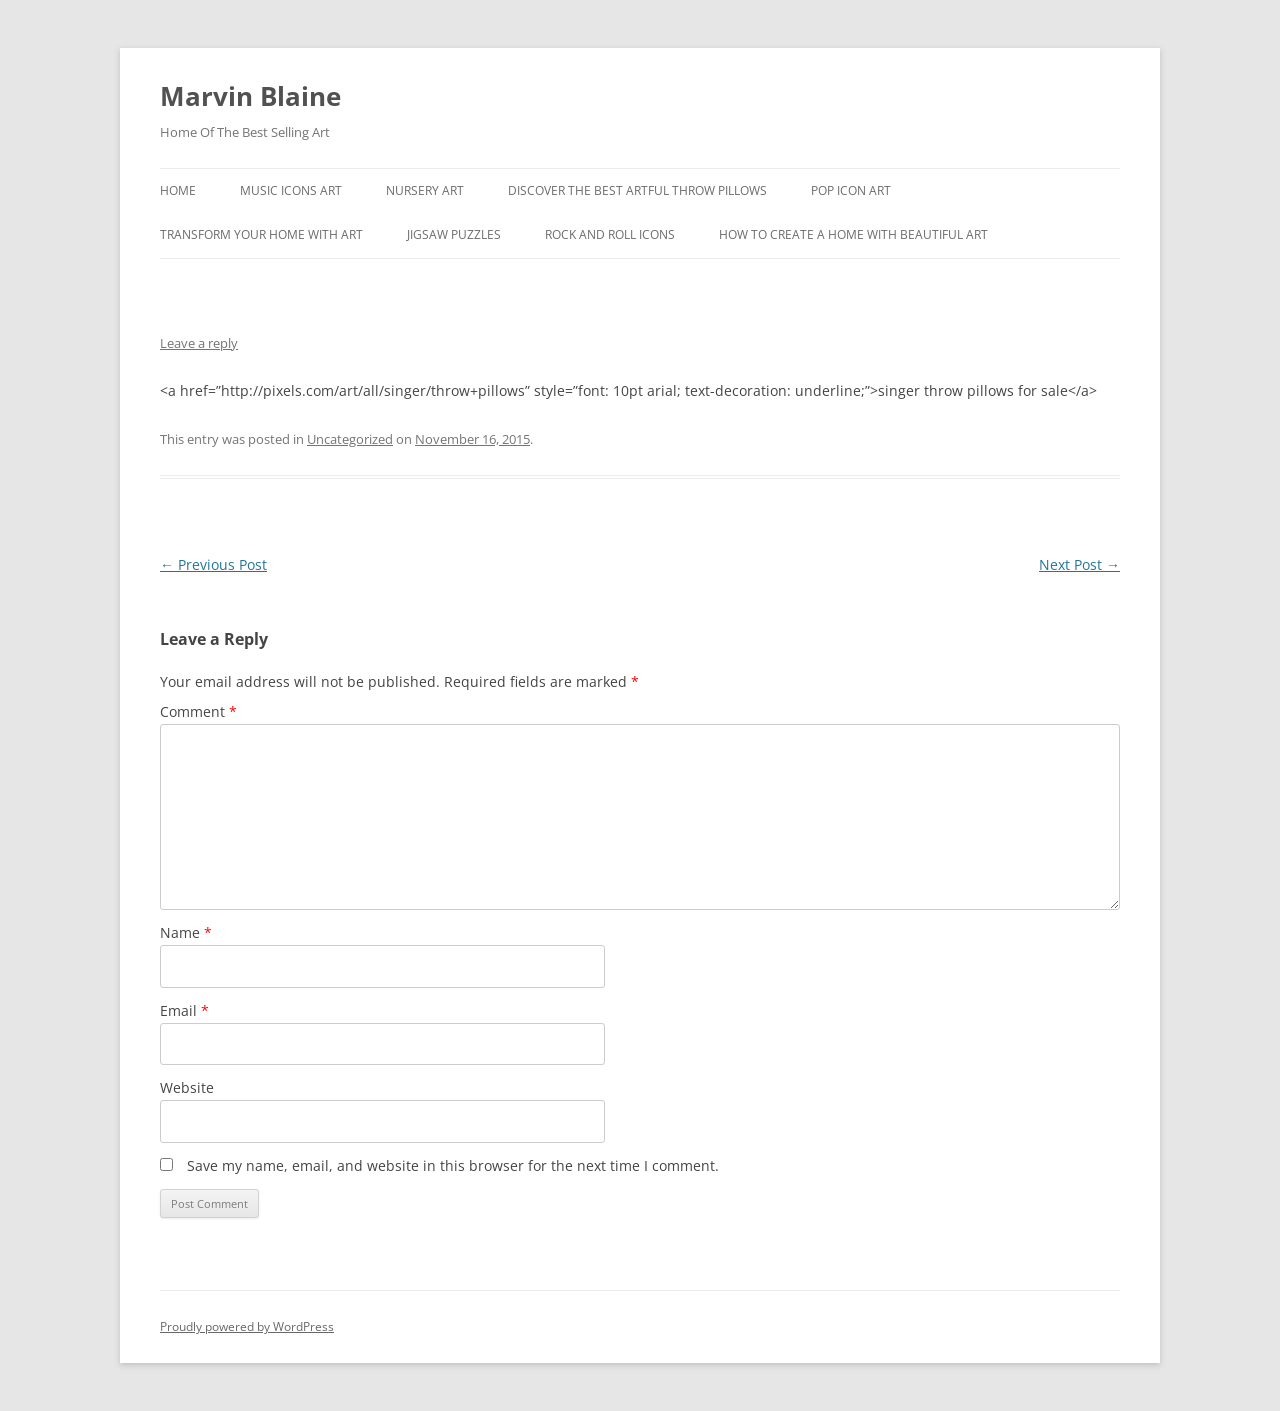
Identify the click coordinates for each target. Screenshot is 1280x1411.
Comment (198, 711)
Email (184, 1010)
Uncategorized (350, 439)
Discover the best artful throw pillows (637, 190)
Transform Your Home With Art (261, 234)
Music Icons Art (291, 190)
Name (186, 932)
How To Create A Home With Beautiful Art (853, 234)
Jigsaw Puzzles (454, 234)
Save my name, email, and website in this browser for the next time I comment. (453, 1165)
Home (178, 190)
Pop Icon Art (851, 190)
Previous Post (213, 564)
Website (187, 1087)
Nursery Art (425, 190)
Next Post (1079, 564)
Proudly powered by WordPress (247, 1326)
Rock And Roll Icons (610, 234)
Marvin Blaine (250, 96)
